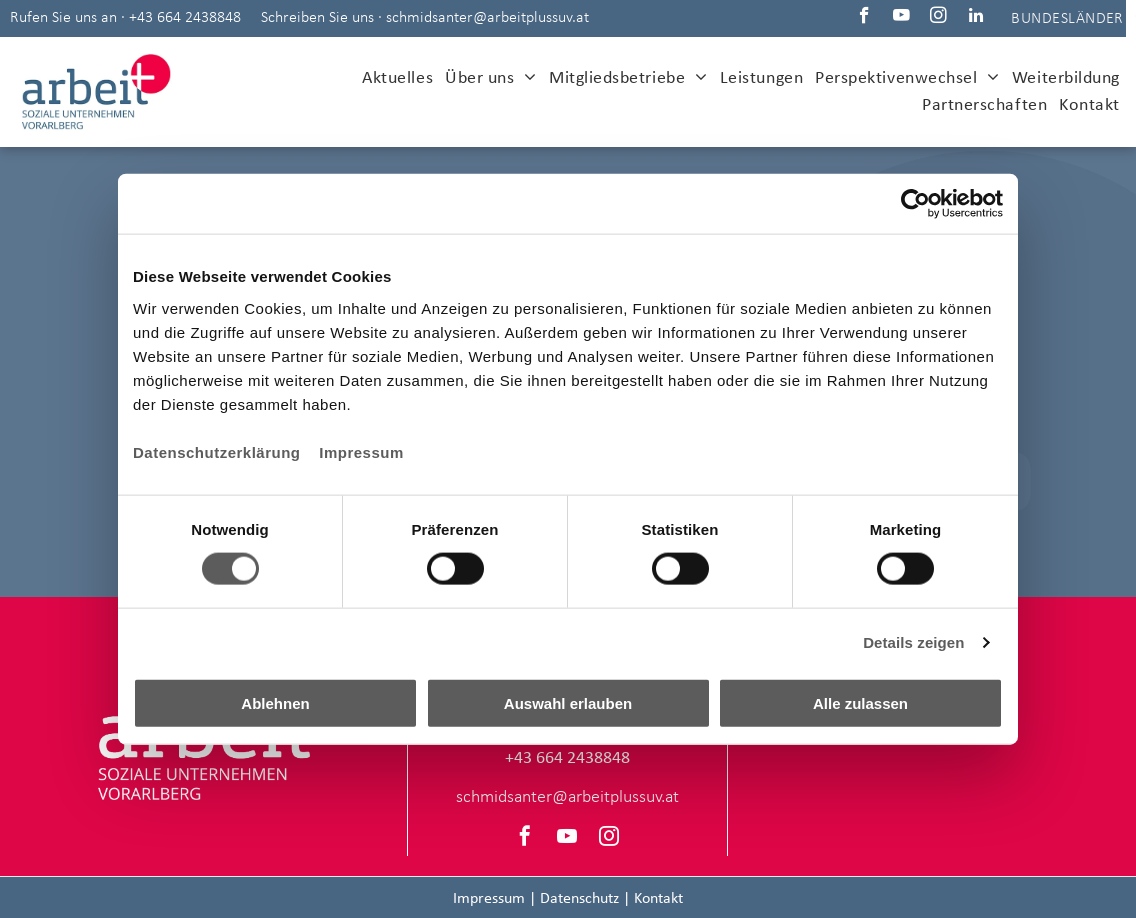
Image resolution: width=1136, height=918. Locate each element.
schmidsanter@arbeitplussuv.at (487, 18)
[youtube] (901, 18)
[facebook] (864, 18)
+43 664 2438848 (185, 18)
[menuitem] (397, 78)
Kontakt (658, 899)
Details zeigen (913, 642)
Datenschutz (579, 899)
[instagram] (938, 18)
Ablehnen (275, 702)
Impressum (361, 451)
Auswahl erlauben (568, 702)
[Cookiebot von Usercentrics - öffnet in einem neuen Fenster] (915, 204)
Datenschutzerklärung (217, 451)
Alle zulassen (860, 702)
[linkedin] (975, 18)
